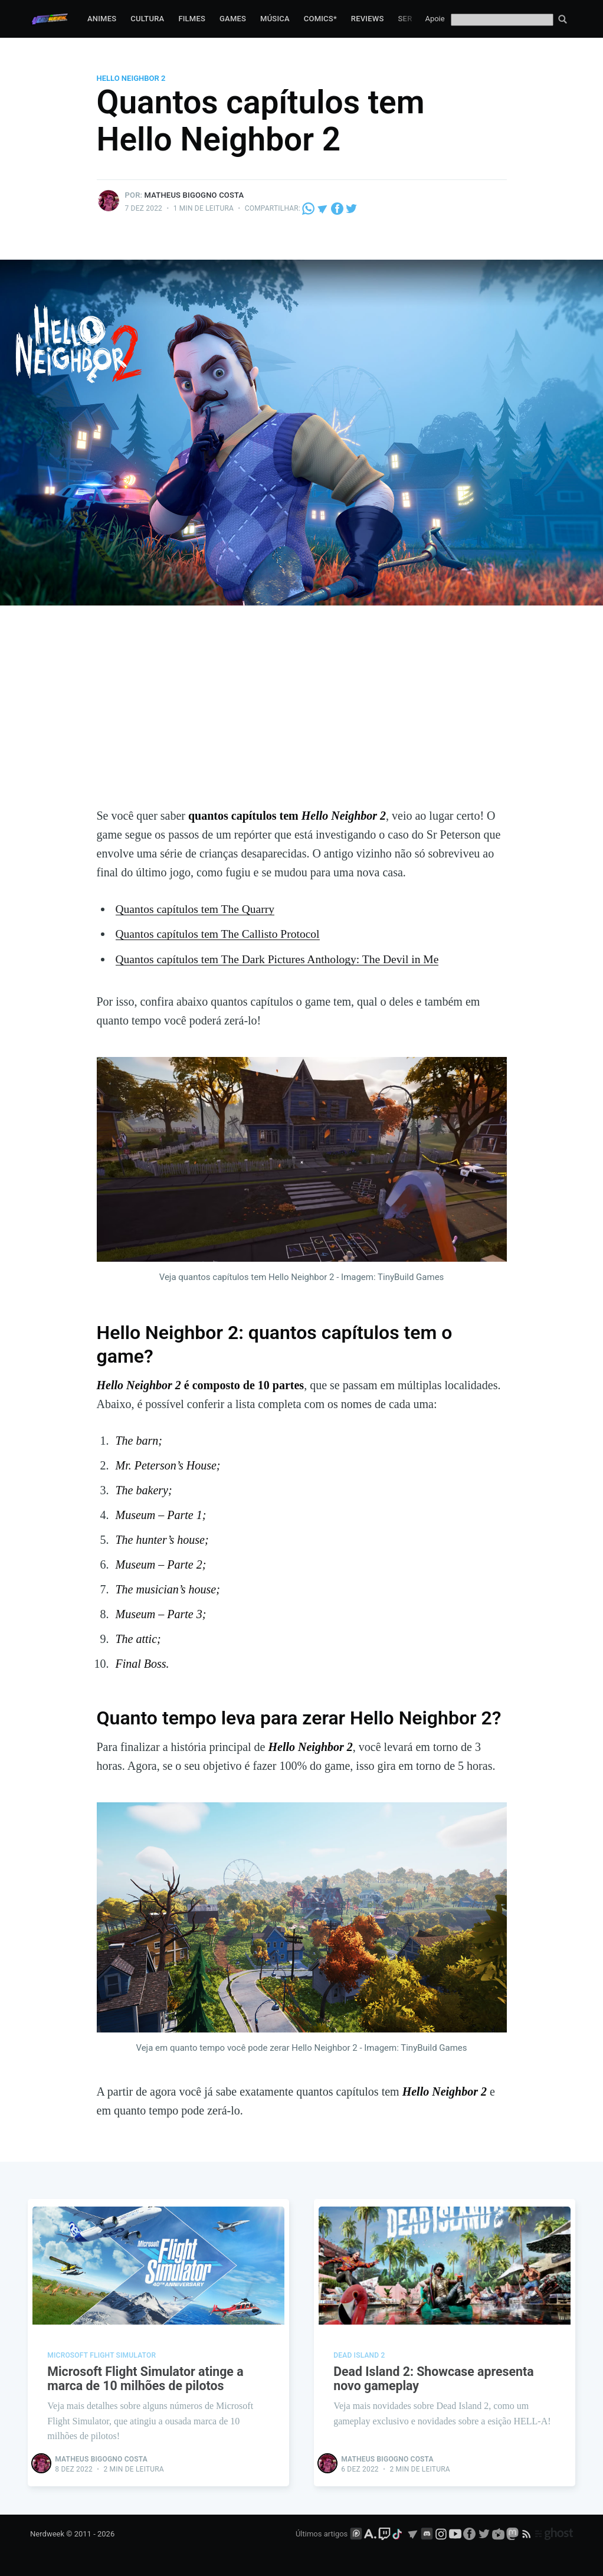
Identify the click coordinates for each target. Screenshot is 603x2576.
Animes (101, 18)
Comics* (320, 18)
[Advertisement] (301, 717)
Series (411, 18)
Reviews (367, 18)
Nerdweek (47, 2533)
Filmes (191, 18)
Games (232, 18)
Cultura (147, 18)
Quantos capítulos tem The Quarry (197, 908)
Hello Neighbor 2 (131, 78)
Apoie (434, 18)
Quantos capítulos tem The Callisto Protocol (220, 933)
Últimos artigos (322, 2533)
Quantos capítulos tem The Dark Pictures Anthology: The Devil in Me (281, 958)
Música (275, 18)
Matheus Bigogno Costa (194, 195)
